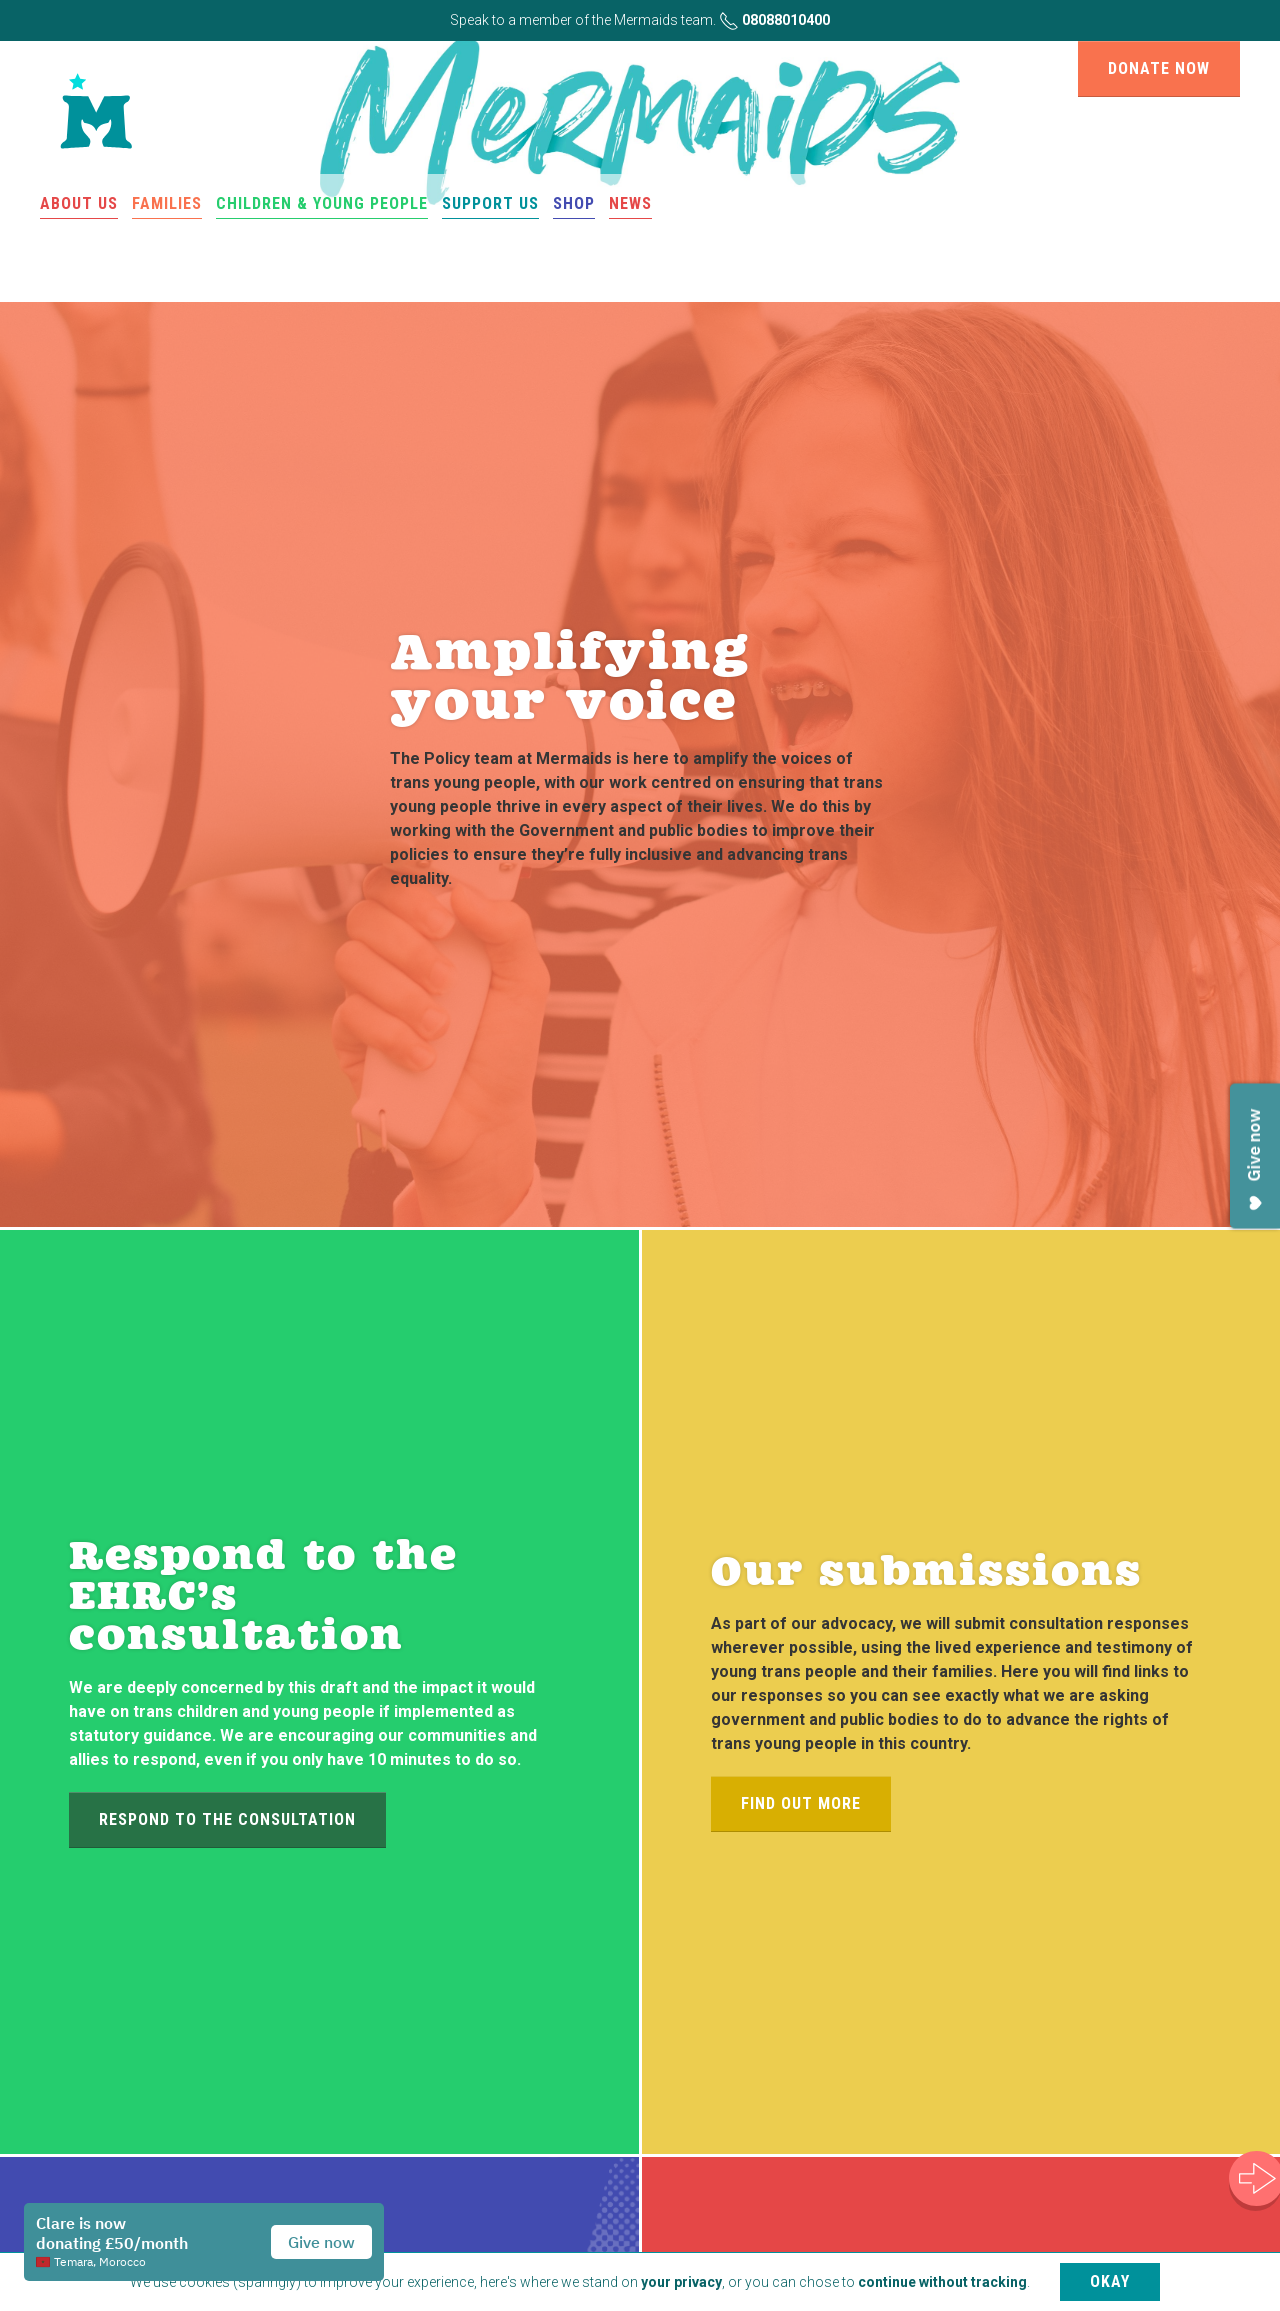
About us (79, 203)
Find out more (801, 1803)
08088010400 (774, 20)
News (630, 203)
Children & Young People (322, 203)
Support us (490, 203)
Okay (1110, 2281)
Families (167, 203)
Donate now (1159, 68)
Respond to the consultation (227, 1819)
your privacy (681, 2282)
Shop (574, 203)
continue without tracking (942, 2282)
